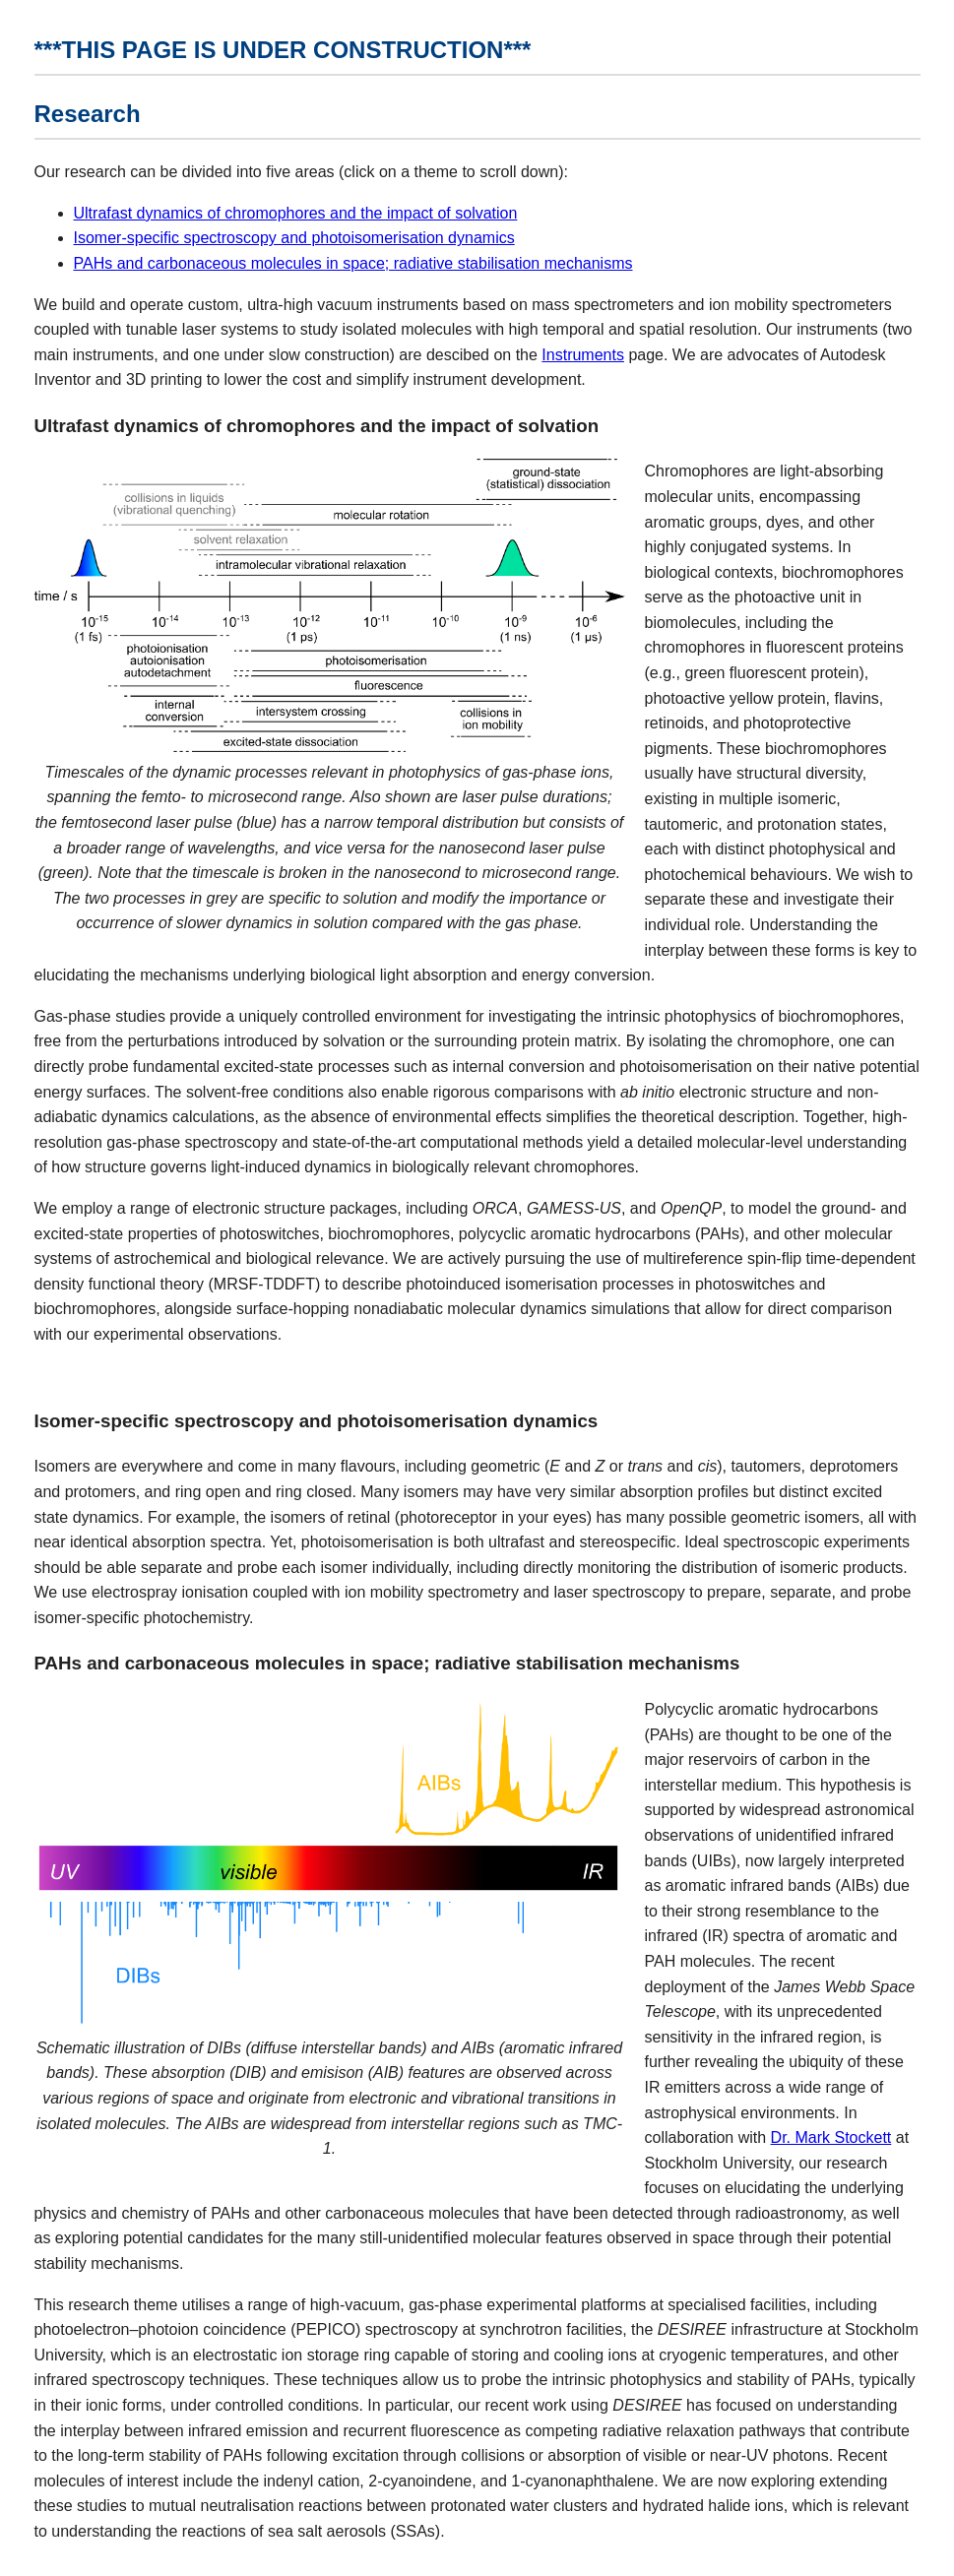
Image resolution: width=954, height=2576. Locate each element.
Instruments (582, 354)
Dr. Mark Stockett (831, 2137)
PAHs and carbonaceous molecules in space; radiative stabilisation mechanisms (353, 263)
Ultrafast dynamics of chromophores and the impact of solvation (296, 213)
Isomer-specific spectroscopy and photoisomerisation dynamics (294, 237)
